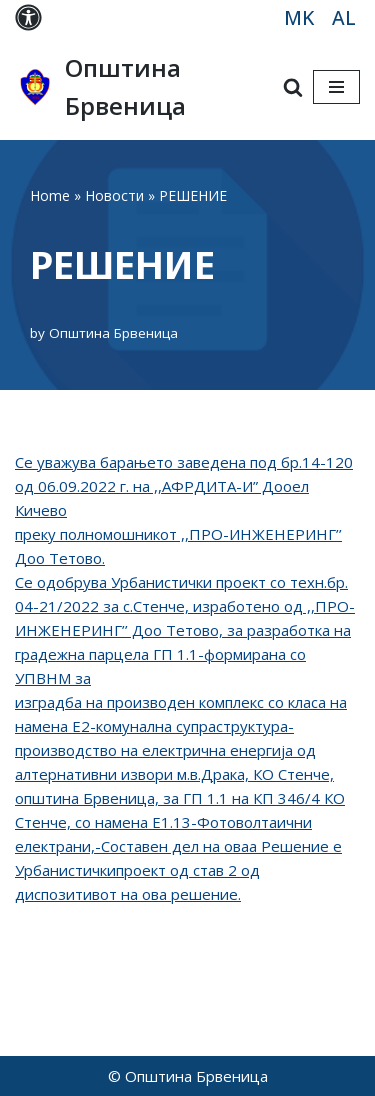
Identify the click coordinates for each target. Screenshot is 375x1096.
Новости (114, 195)
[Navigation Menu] (336, 87)
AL (344, 17)
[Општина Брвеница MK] (129, 87)
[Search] (293, 87)
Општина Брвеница (113, 333)
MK (299, 17)
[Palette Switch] (28, 17)
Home (50, 195)
